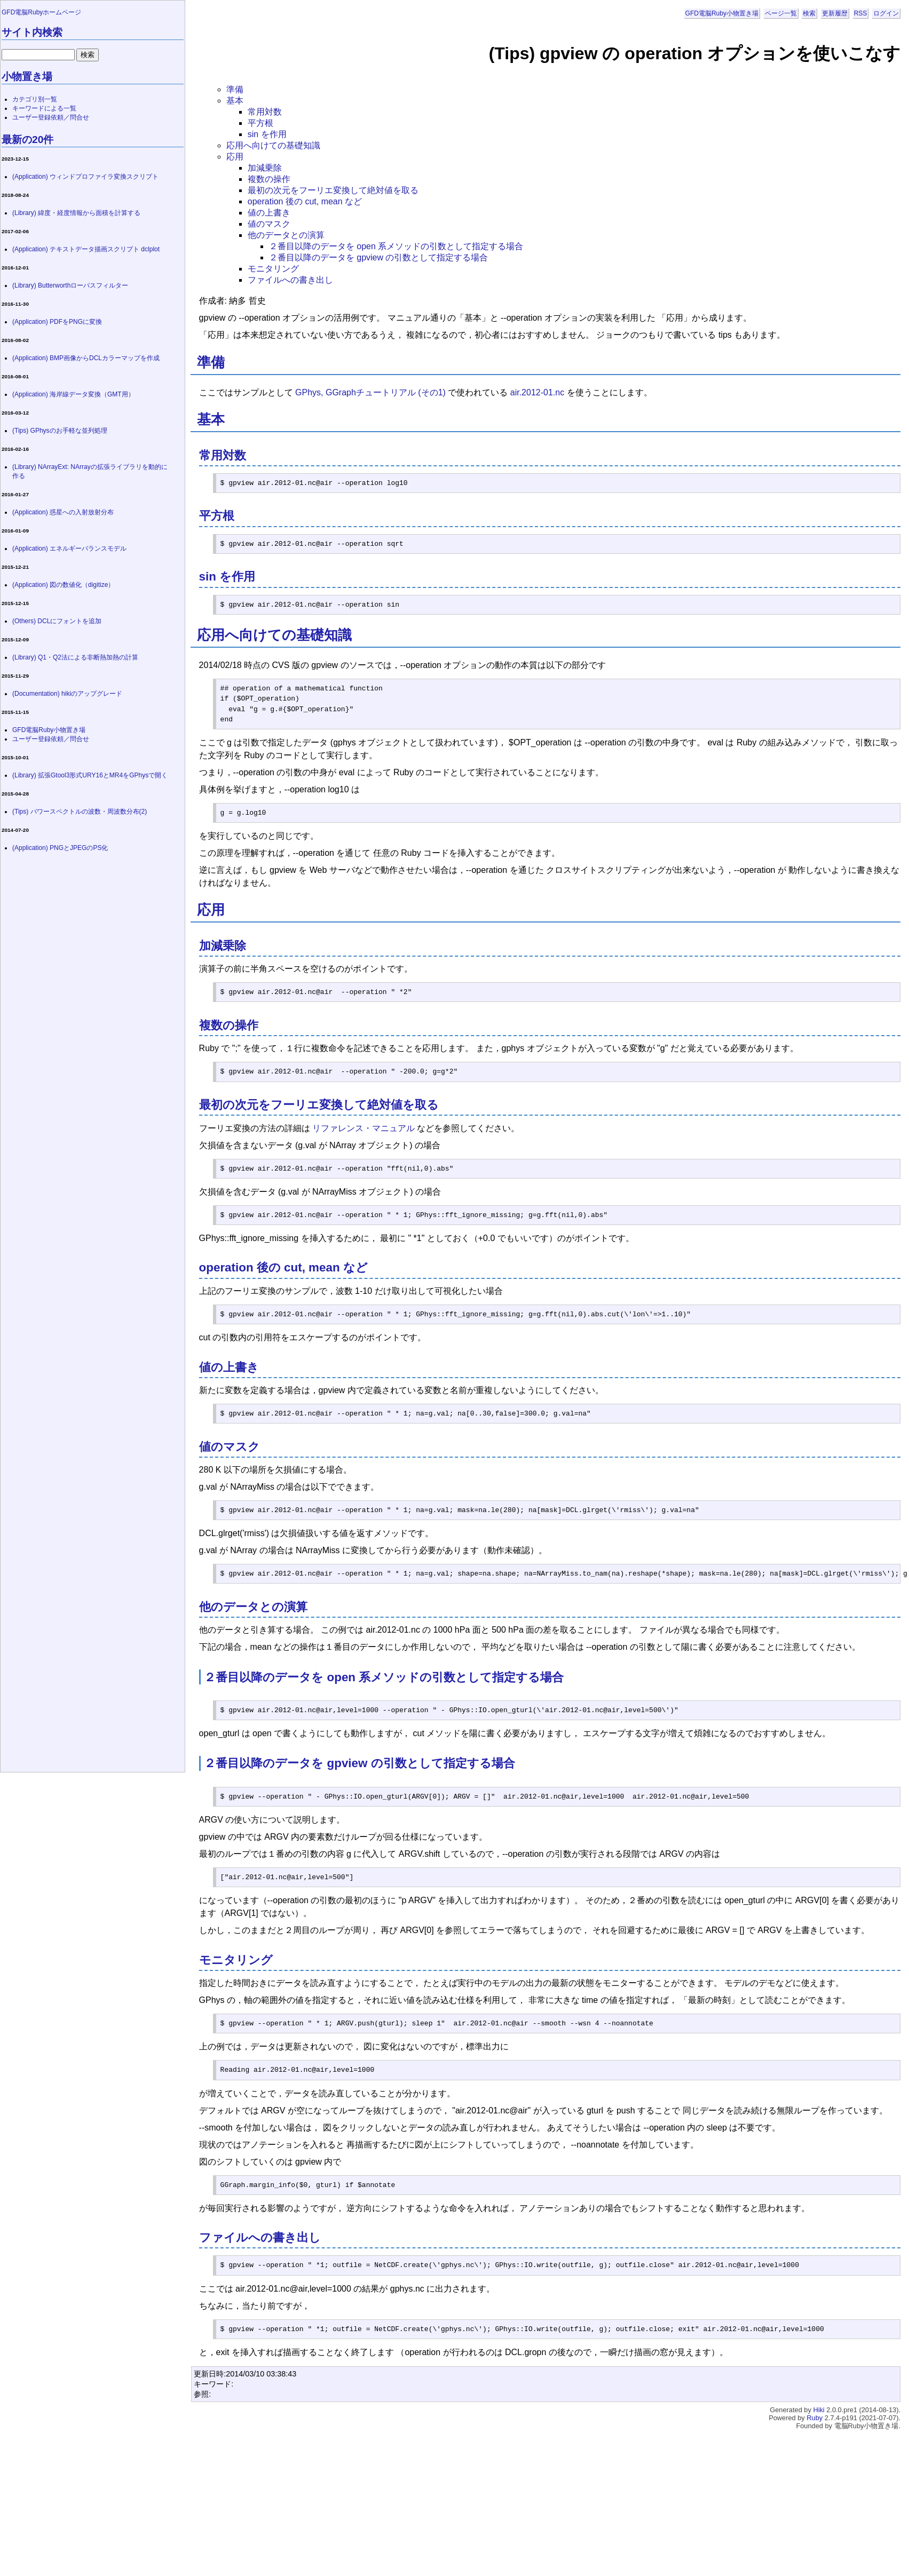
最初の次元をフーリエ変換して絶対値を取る (333, 190)
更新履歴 (835, 13)
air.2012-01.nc (537, 392)
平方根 (260, 123)
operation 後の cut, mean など (305, 201)
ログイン (886, 13)
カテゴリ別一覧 (34, 99)
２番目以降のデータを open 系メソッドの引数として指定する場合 (396, 246)
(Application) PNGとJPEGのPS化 (60, 848)
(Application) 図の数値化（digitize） (63, 585)
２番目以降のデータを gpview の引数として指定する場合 (378, 257)
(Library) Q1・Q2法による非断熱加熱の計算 (75, 657)
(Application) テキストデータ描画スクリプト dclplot (86, 249)
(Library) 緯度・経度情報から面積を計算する (76, 213)
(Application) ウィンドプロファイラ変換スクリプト (85, 176)
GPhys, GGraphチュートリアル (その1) (370, 392)
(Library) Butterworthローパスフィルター (70, 285)
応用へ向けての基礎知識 (273, 145)
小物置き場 (27, 76)
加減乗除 (265, 167)
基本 (234, 100)
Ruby (815, 2418)
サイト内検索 (32, 32)
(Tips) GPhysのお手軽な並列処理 (59, 430)
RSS (860, 13)
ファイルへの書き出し (290, 279)
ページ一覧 (781, 13)
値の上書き (269, 212)
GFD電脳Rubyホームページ (41, 12)
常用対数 (265, 111)
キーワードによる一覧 (44, 108)
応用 (234, 156)
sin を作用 (267, 134)
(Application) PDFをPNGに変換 (57, 321)
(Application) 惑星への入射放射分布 (63, 512)
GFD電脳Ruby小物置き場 (721, 13)
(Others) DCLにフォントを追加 (56, 621)
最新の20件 (27, 139)
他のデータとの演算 (286, 235)
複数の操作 (269, 179)
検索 (809, 13)
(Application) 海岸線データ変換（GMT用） (73, 394)
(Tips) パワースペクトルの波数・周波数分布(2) (79, 811)
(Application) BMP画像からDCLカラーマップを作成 (86, 358)
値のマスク (269, 223)
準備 (234, 89)
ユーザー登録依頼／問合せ (50, 117)
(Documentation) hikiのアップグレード (67, 693)
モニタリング (273, 268)
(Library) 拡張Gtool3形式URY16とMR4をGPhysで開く (90, 775)
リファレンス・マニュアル (363, 1128)
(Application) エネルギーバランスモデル (69, 548)
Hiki (818, 2410)
